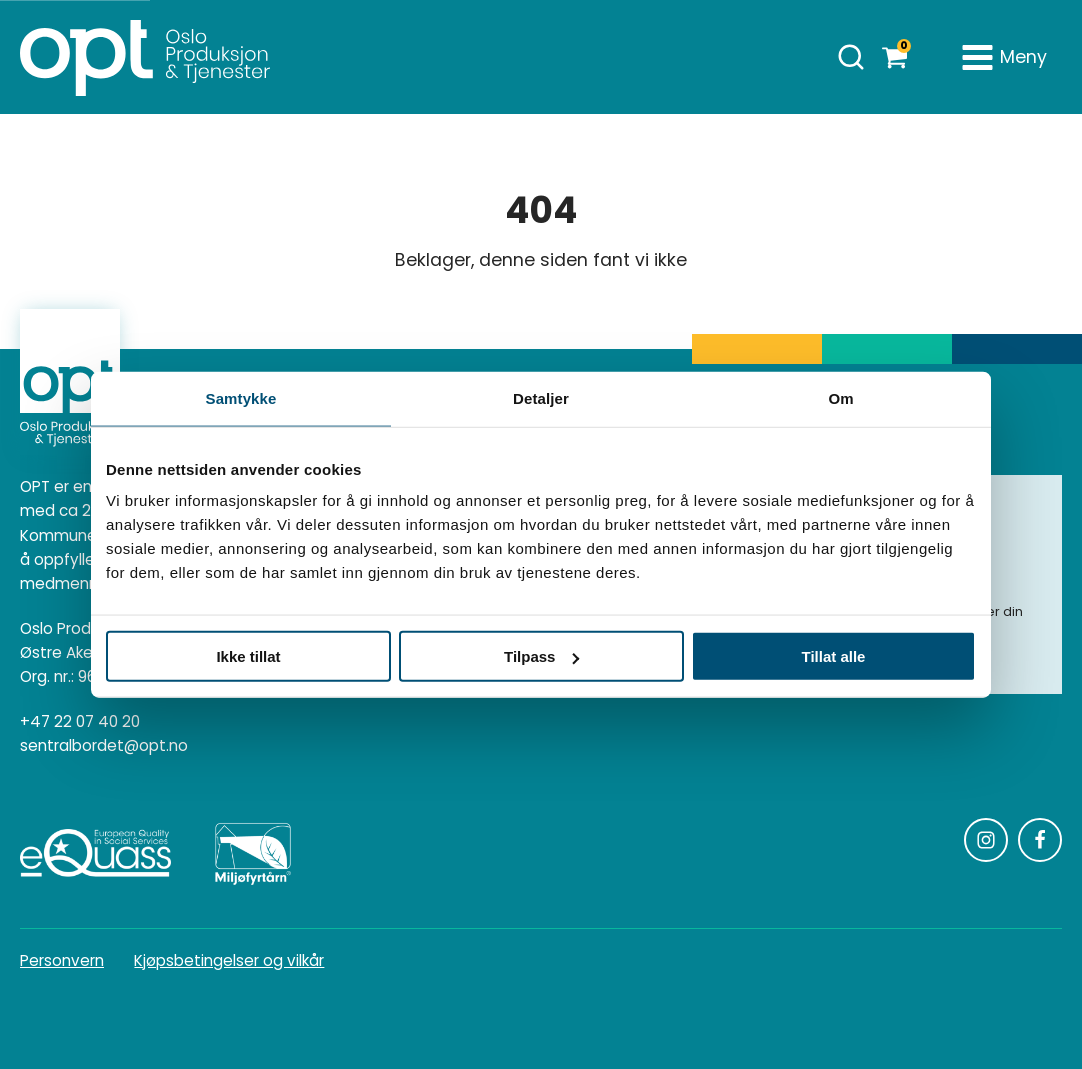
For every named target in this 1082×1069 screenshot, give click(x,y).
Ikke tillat (248, 656)
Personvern (62, 960)
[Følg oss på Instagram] (986, 840)
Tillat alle (834, 656)
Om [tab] (840, 397)
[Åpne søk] (851, 57)
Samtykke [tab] (241, 397)
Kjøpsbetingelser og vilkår (229, 960)
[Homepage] (145, 57)
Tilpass (541, 656)
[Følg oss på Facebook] (1040, 840)
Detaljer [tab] (541, 397)
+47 (80, 722)
